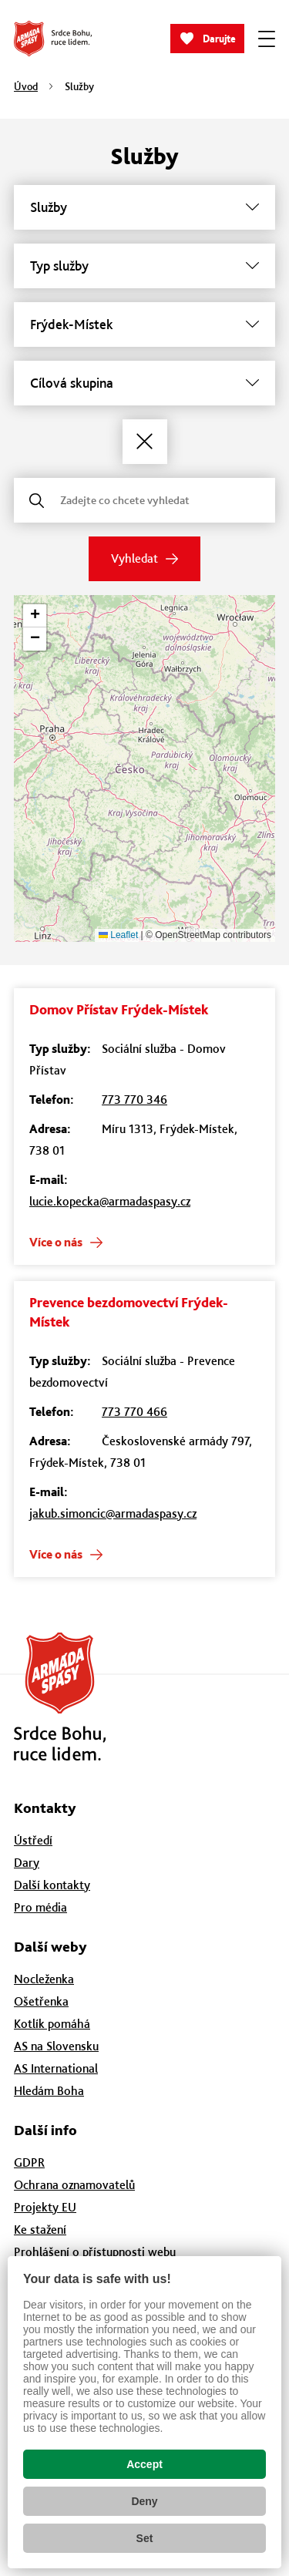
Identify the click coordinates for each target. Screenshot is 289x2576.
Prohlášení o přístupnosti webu (95, 2252)
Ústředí (33, 1840)
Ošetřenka (41, 2001)
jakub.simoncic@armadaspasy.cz (113, 1513)
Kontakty (45, 1808)
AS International (56, 2068)
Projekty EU (45, 2207)
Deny (144, 2501)
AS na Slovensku (56, 2046)
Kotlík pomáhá (52, 2023)
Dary (26, 1862)
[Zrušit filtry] (145, 441)
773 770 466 (134, 1411)
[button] (34, 615)
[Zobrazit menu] (266, 38)
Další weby (50, 1947)
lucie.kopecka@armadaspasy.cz (109, 1201)
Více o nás (55, 1242)
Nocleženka (44, 1979)
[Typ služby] (144, 266)
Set (144, 2538)
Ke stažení (40, 2229)
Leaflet (118, 935)
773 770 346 (134, 1099)
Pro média (40, 1907)
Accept (144, 2464)
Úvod (26, 86)
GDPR (29, 2162)
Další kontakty (52, 1885)
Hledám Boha (49, 2090)
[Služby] (144, 207)
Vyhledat (134, 558)
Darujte (219, 39)
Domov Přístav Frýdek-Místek (119, 1009)
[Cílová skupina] (144, 383)
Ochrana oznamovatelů (74, 2184)
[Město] (144, 324)
